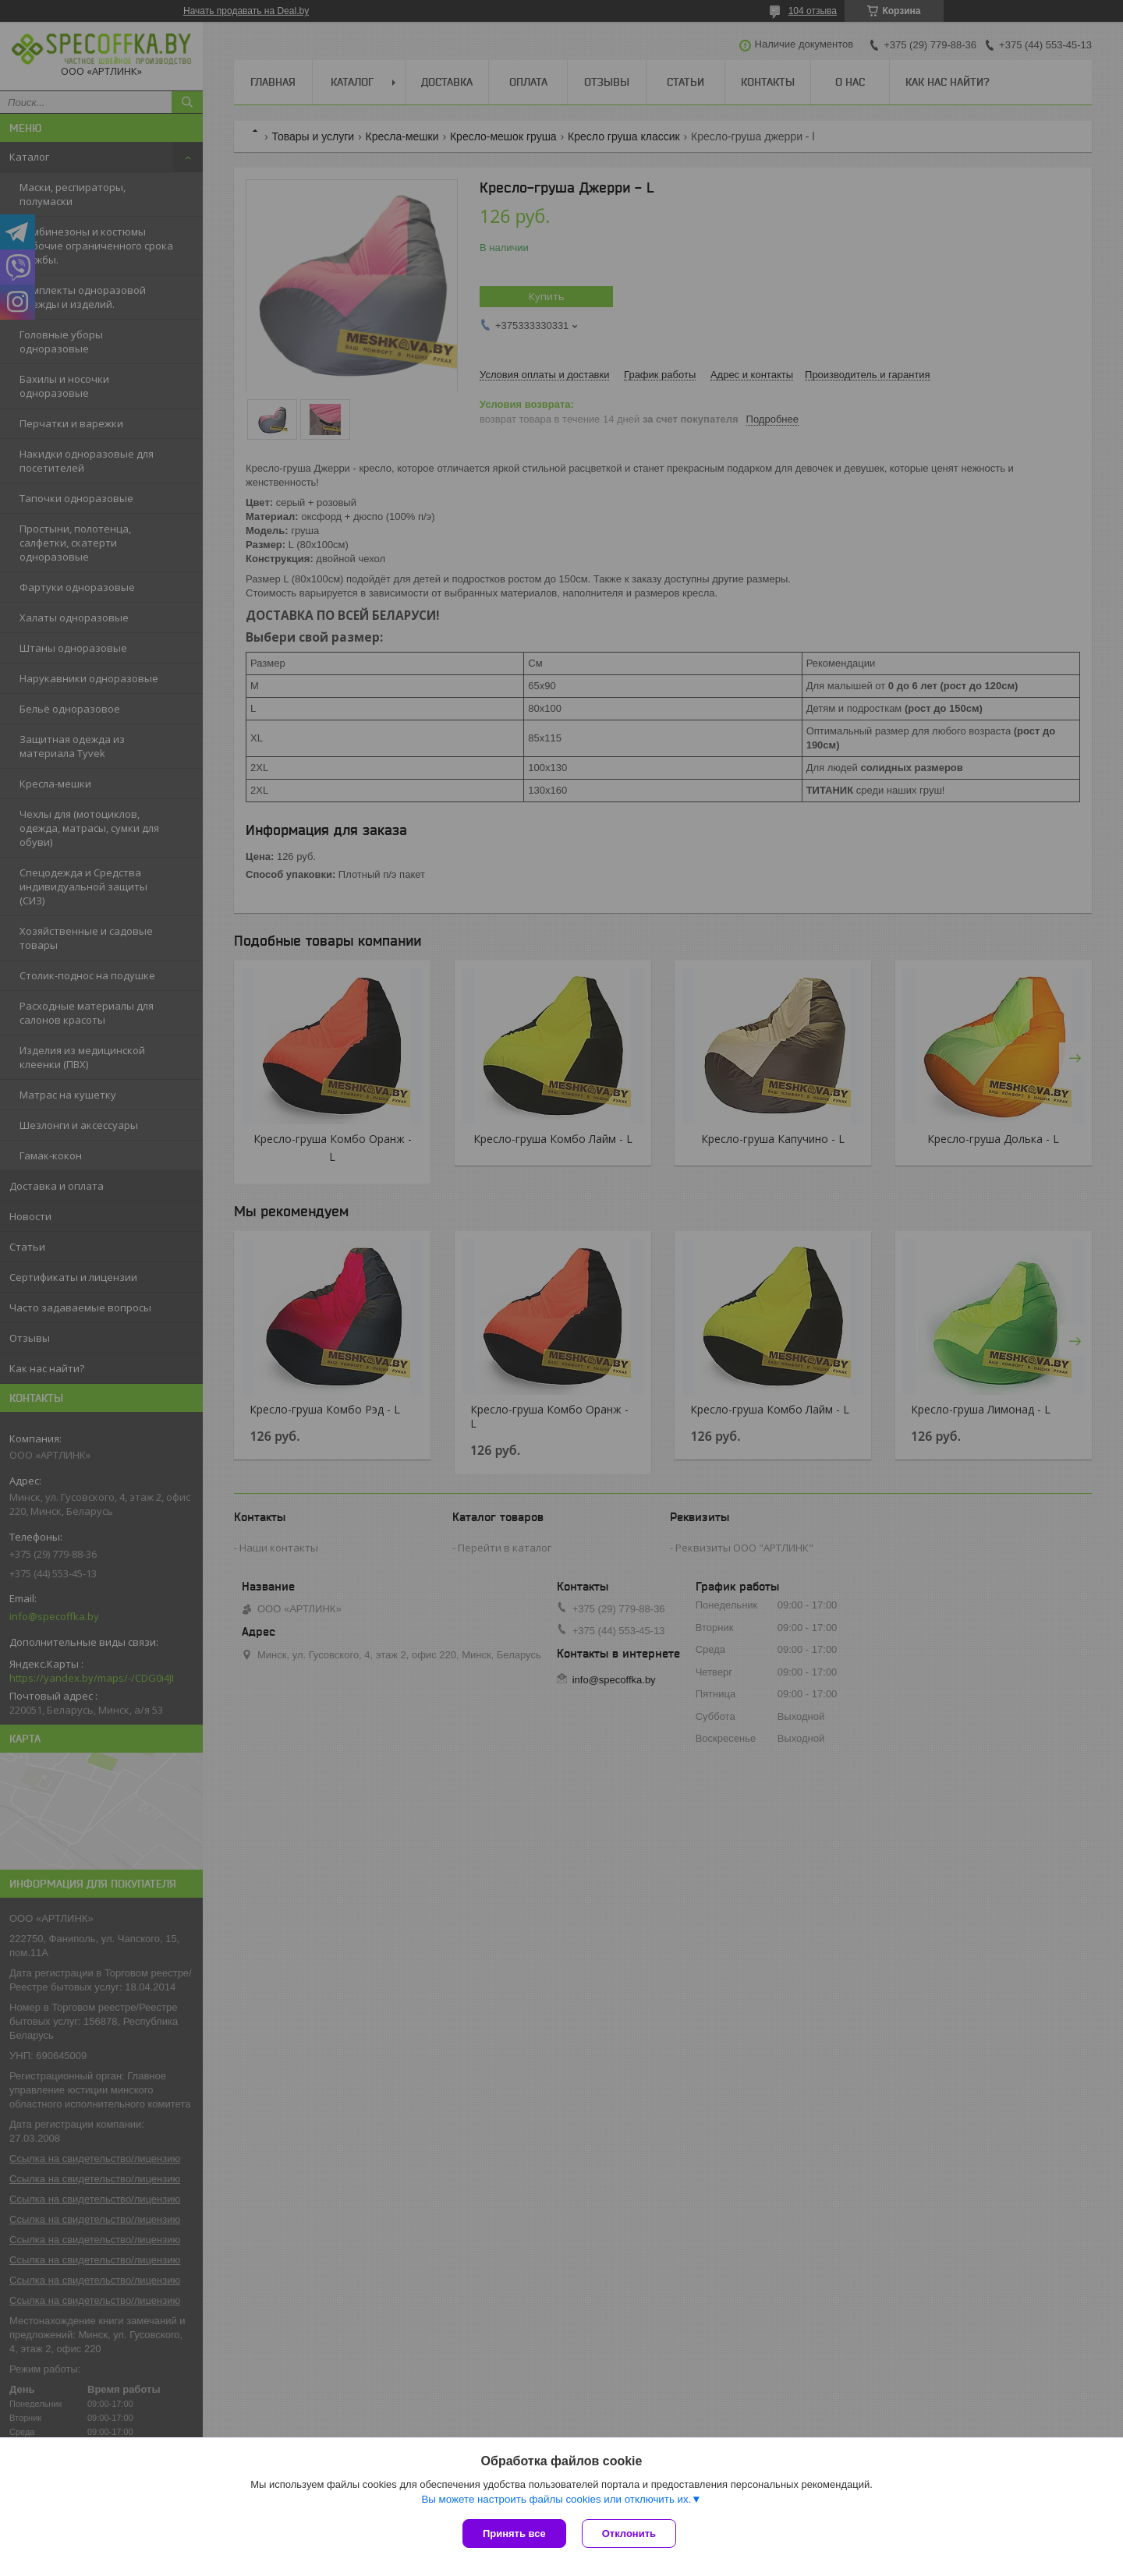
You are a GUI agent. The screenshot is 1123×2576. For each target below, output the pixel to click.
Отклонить (629, 2533)
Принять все (514, 2533)
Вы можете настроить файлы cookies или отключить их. (556, 2499)
